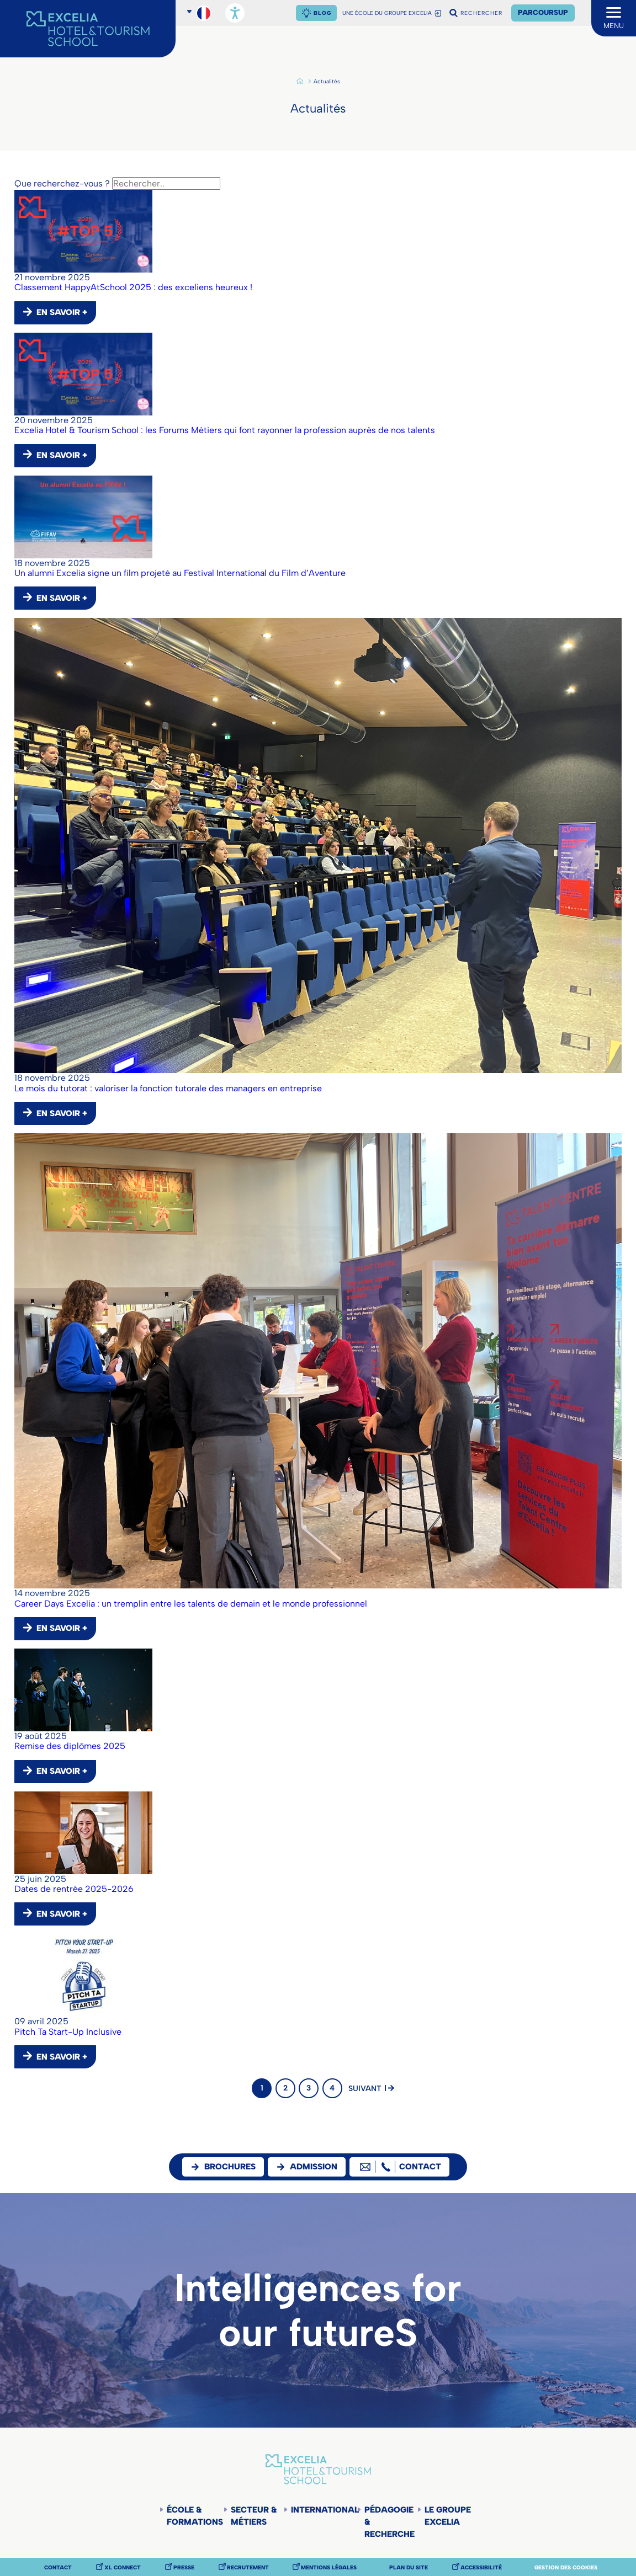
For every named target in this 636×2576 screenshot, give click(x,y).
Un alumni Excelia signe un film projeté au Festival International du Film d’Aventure (180, 573)
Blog (322, 13)
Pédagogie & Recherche (389, 2522)
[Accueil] (88, 28)
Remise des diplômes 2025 (69, 1746)
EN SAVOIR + (61, 312)
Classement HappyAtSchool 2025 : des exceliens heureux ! (133, 287)
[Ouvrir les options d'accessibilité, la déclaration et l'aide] (235, 13)
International (324, 2510)
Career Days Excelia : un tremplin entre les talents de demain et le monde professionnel (190, 1603)
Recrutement (248, 2567)
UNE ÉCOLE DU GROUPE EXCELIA (387, 13)
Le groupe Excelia (448, 2516)
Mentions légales (329, 2567)
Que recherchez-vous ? (62, 183)
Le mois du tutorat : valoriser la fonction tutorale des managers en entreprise (168, 1088)
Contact (58, 2567)
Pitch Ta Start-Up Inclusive (67, 2031)
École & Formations (195, 2516)
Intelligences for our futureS (318, 2310)
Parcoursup (543, 12)
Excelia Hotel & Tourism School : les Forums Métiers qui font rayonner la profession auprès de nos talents (224, 430)
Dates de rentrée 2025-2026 (74, 1889)
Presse (183, 2567)
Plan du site (408, 2567)
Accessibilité (481, 2567)
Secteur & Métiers (254, 2516)
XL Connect (122, 2567)
